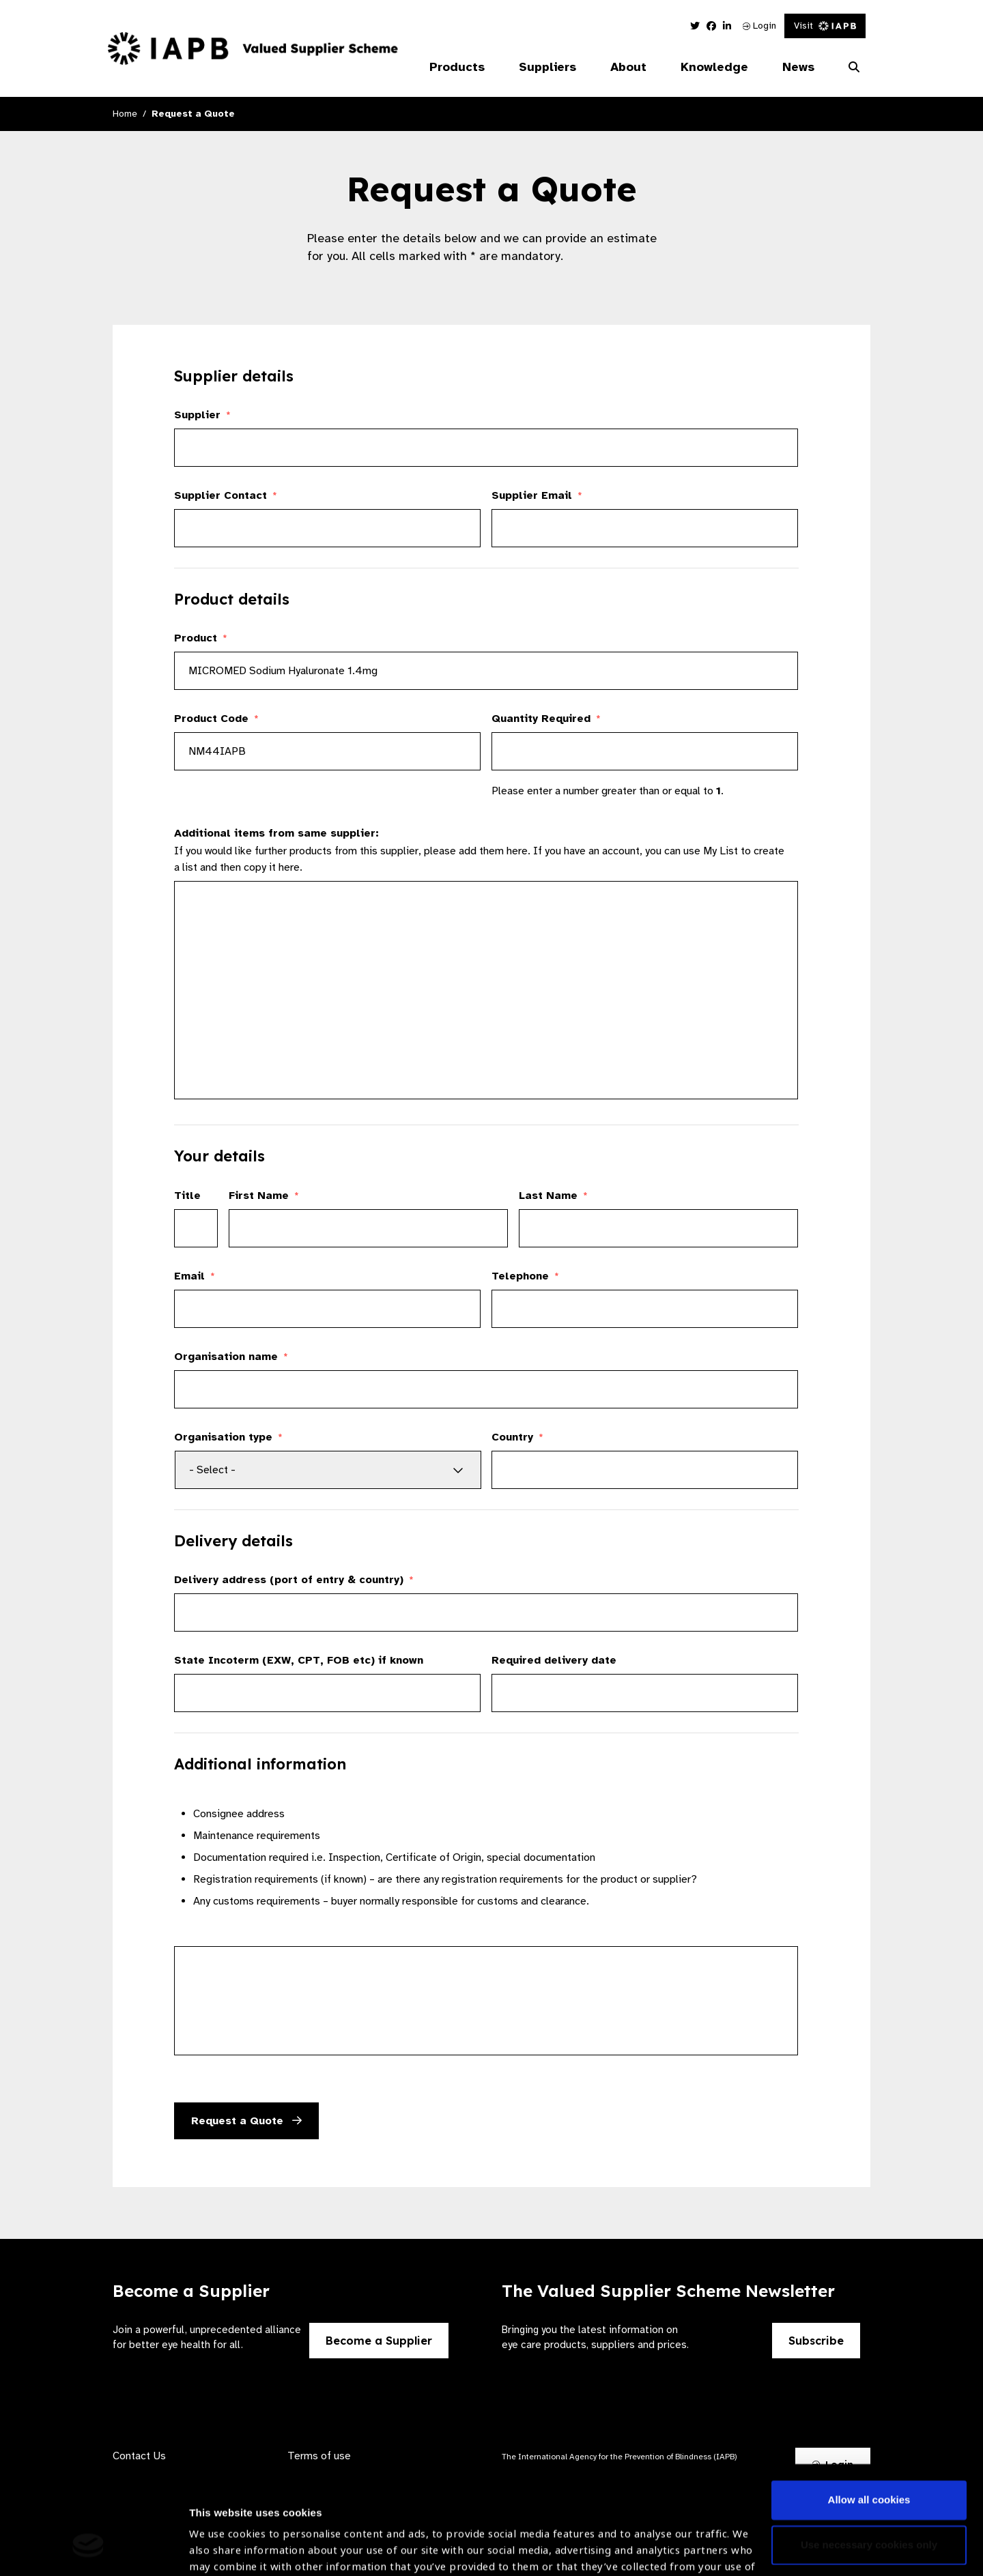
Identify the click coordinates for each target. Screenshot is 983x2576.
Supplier (202, 415)
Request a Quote (246, 2121)
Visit (825, 25)
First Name (264, 1195)
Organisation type (228, 1437)
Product (200, 638)
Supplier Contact (225, 495)
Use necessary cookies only (869, 2452)
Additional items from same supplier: (276, 833)
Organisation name (231, 1356)
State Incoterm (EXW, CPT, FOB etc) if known (298, 1660)
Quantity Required (546, 718)
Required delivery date (554, 1660)
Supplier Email (537, 495)
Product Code (216, 718)
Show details (221, 2535)
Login (759, 25)
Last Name (553, 1195)
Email (194, 1276)
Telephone (525, 1276)
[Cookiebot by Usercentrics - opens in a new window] (88, 2549)
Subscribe (816, 2340)
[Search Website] (854, 67)
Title (187, 1195)
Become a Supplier (379, 2340)
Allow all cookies (869, 2408)
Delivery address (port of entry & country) (294, 1580)
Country (517, 1437)
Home (125, 113)
